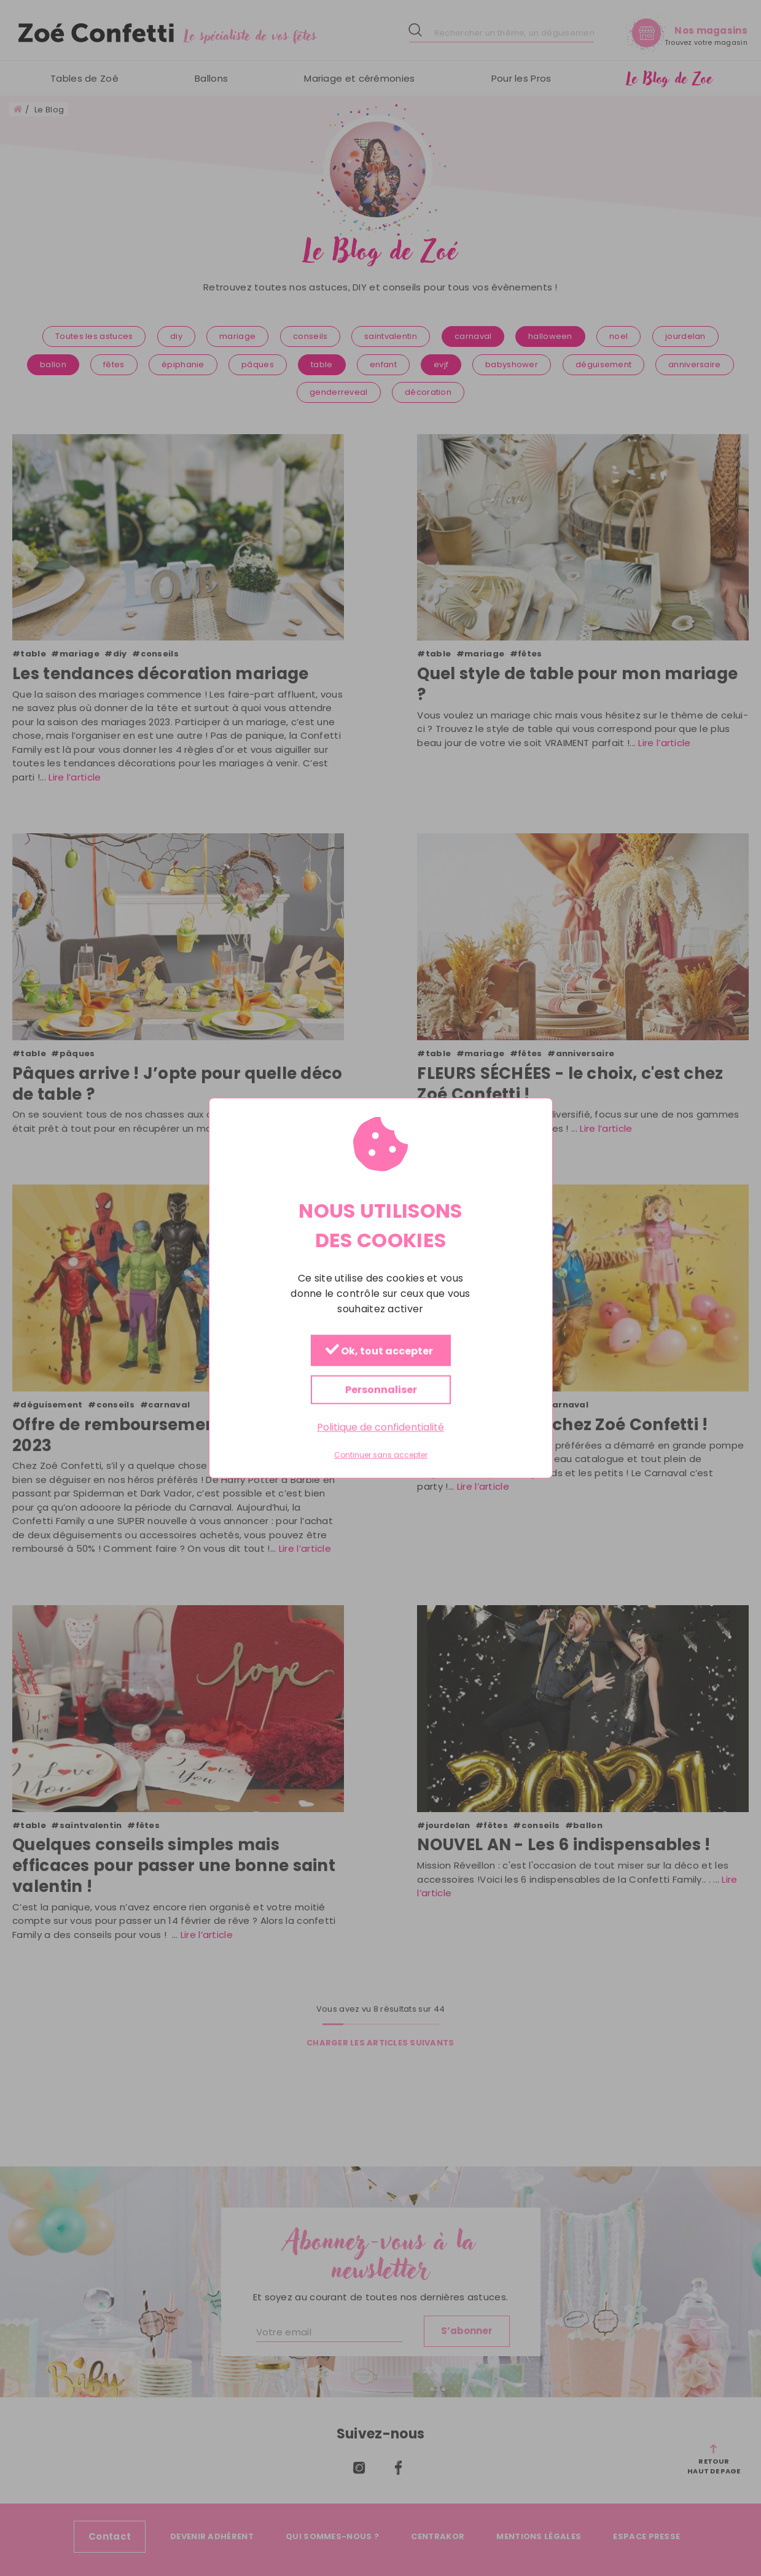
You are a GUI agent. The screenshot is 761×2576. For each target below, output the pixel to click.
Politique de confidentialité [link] (380, 1427)
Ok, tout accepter (378, 1351)
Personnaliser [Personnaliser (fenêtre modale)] (380, 1390)
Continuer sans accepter (380, 1455)
